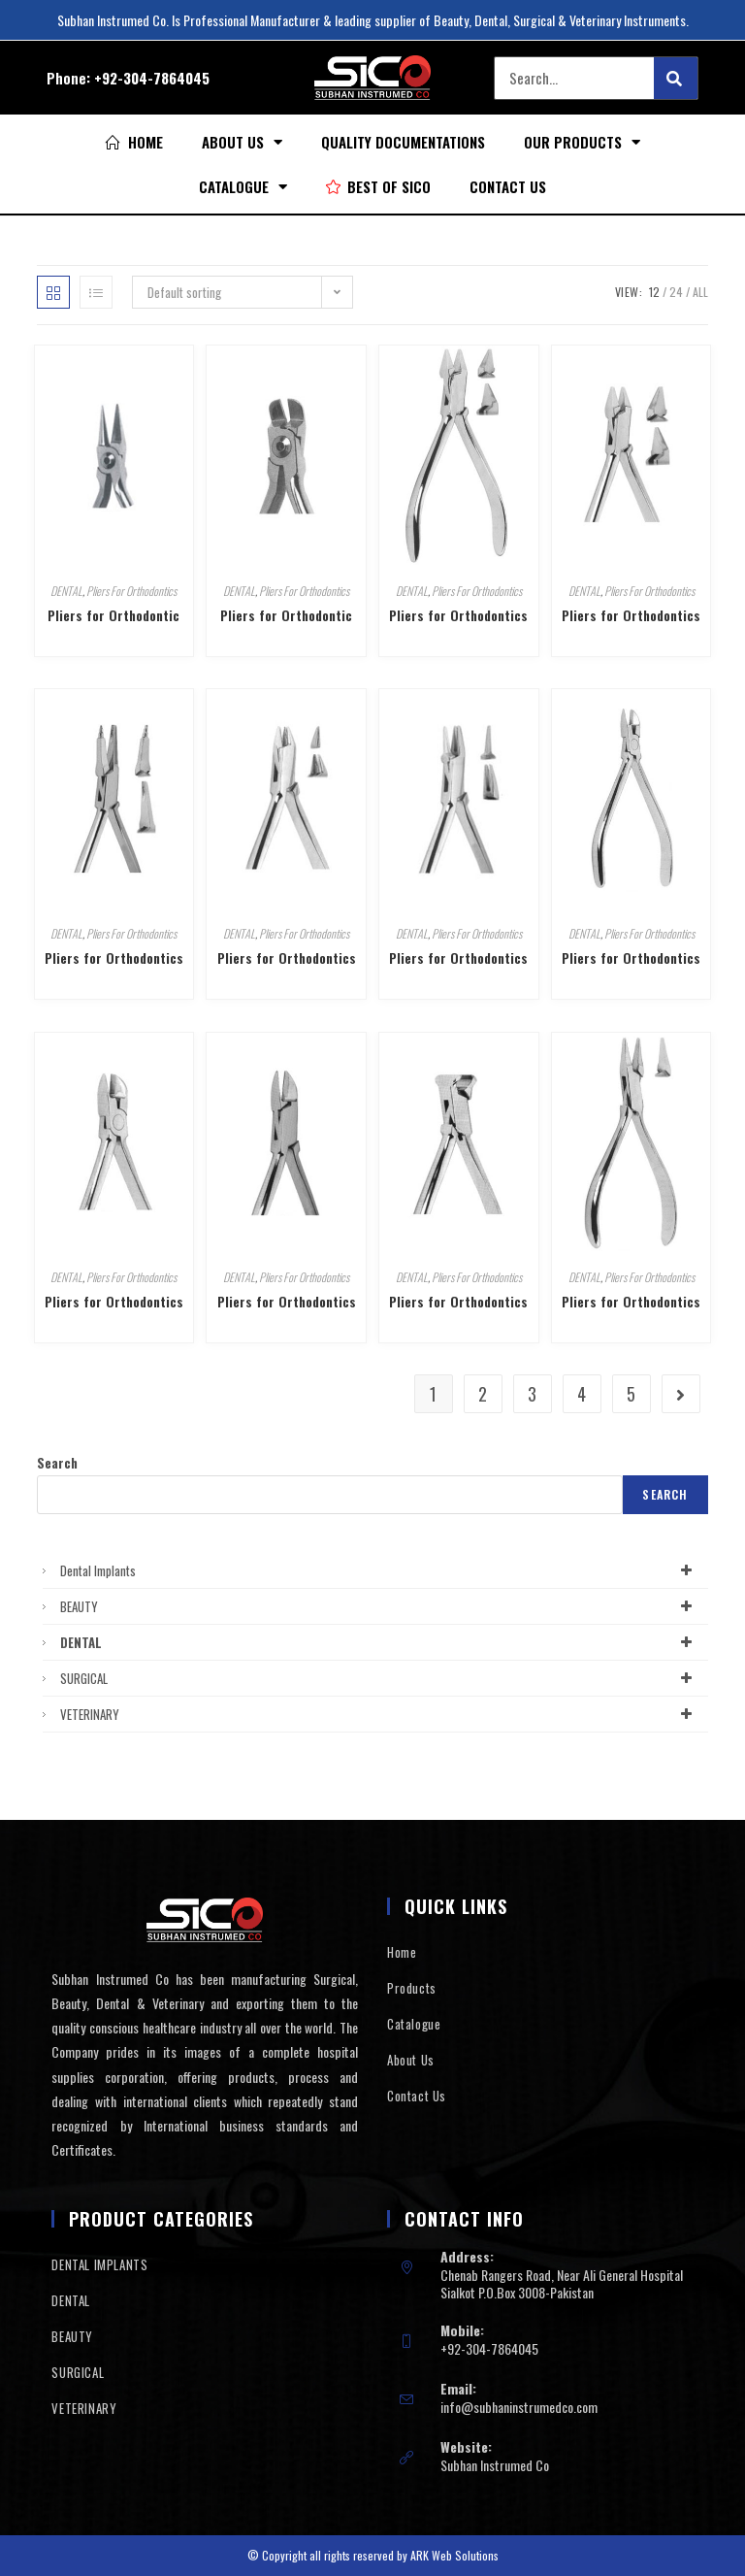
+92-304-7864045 (152, 77)
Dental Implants (378, 1570)
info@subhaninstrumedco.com (519, 2406)
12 (654, 291)
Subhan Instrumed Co (494, 2465)
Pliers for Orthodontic (113, 615)
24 (676, 291)
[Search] (675, 78)
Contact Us (508, 186)
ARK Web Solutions (454, 2555)
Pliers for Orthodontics (458, 615)
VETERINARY (378, 1714)
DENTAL (66, 590)
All (700, 291)
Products (412, 1988)
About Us (242, 142)
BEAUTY (378, 1606)
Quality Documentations (403, 141)
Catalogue (243, 187)
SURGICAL (378, 1678)
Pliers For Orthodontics (131, 590)
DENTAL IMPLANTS (99, 2264)
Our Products (582, 142)
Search (57, 1462)
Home (401, 1952)
